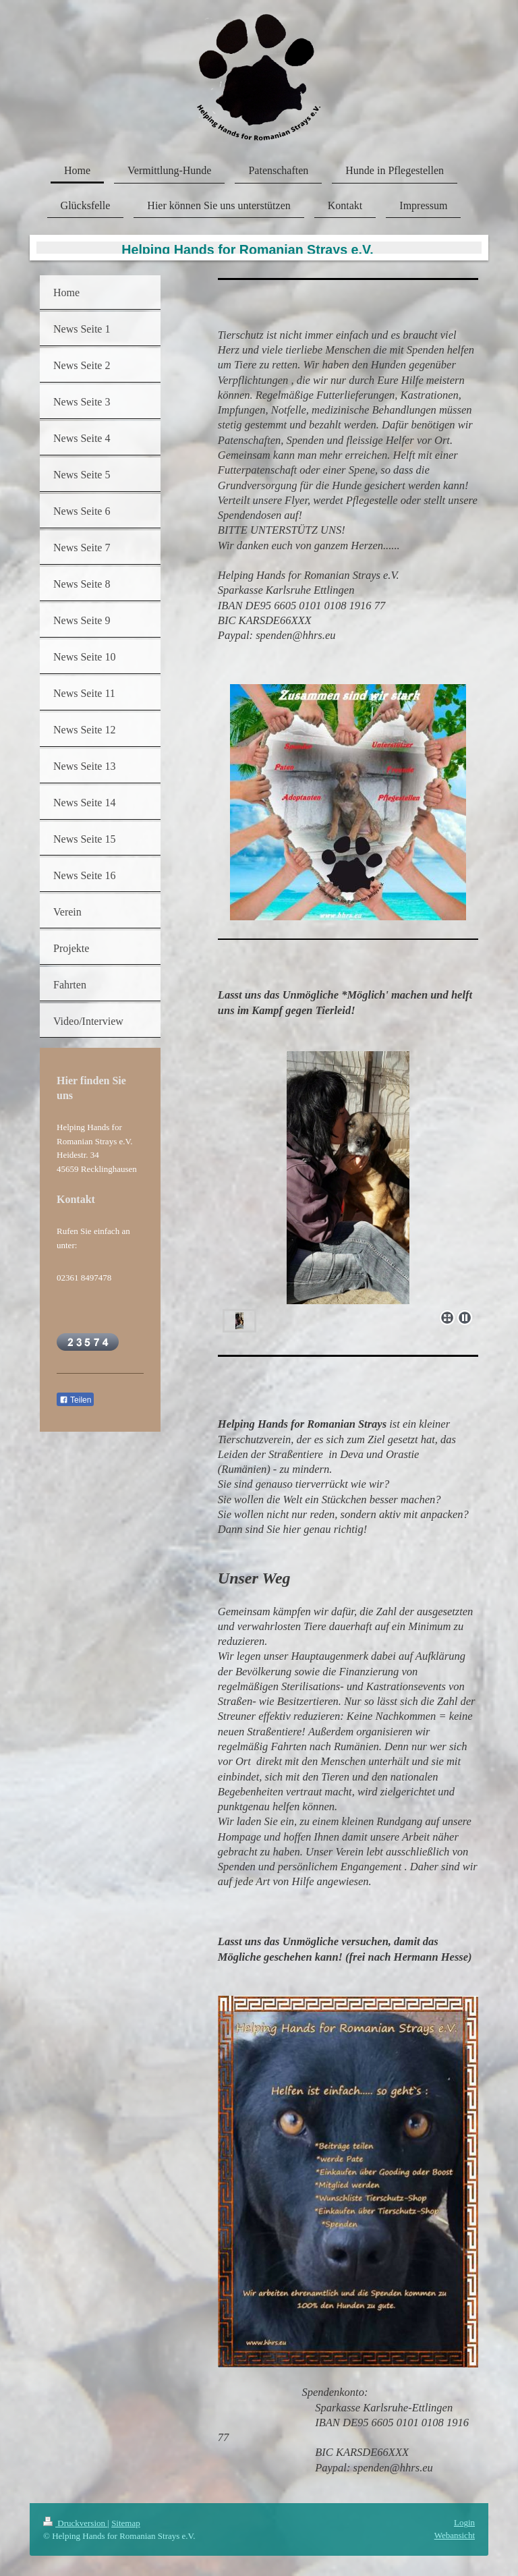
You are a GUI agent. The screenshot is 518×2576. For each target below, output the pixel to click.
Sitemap (125, 2523)
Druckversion (75, 2523)
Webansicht (454, 2535)
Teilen (75, 1400)
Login (464, 2522)
